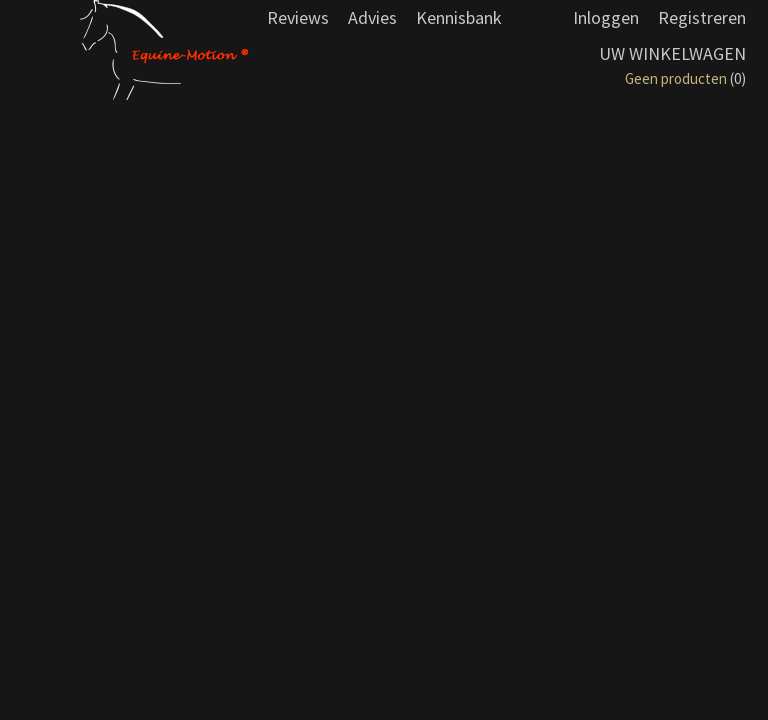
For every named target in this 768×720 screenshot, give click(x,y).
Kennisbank (459, 17)
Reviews (298, 17)
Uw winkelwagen (672, 53)
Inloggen (606, 17)
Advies (372, 17)
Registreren (702, 17)
